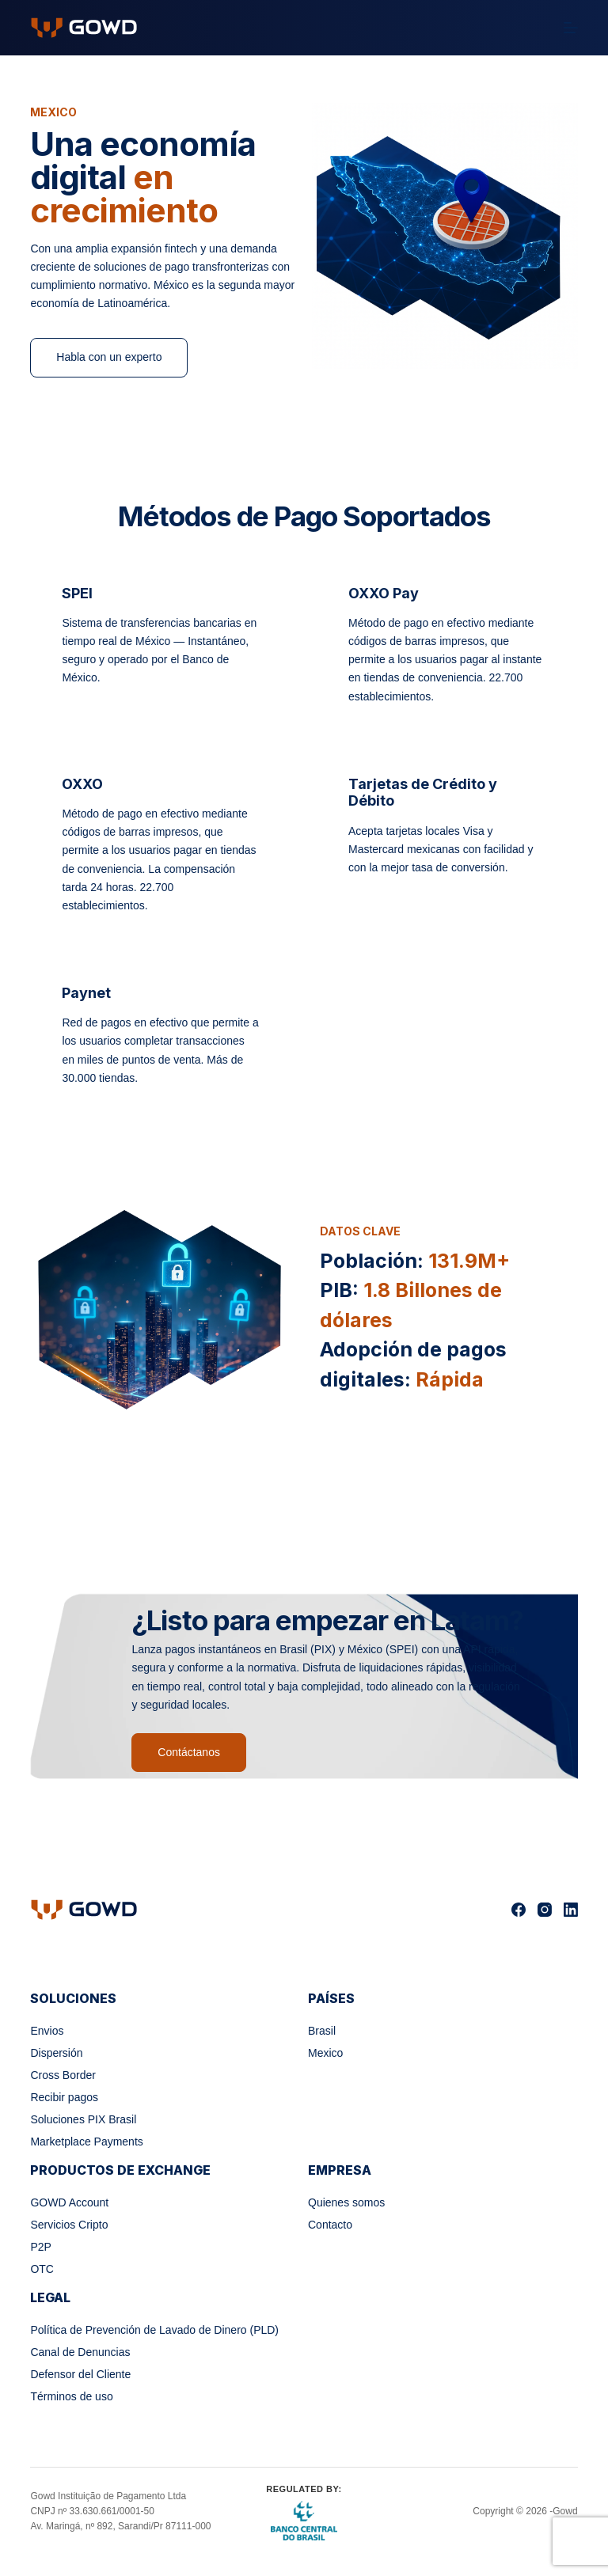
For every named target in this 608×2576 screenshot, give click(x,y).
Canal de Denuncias (80, 2352)
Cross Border (62, 2075)
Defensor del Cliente (80, 2374)
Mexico (325, 2053)
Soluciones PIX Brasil (83, 2119)
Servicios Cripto (69, 2224)
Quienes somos (346, 2202)
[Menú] (571, 28)
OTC (42, 2269)
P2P (40, 2246)
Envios (46, 2030)
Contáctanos (189, 1752)
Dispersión (56, 2053)
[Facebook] (518, 1910)
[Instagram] (545, 1910)
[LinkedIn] (571, 1910)
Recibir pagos (64, 2097)
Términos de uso (71, 2396)
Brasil (322, 2030)
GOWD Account (69, 2202)
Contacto (330, 2224)
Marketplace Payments (86, 2141)
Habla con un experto (109, 357)
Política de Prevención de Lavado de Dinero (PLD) (154, 2330)
